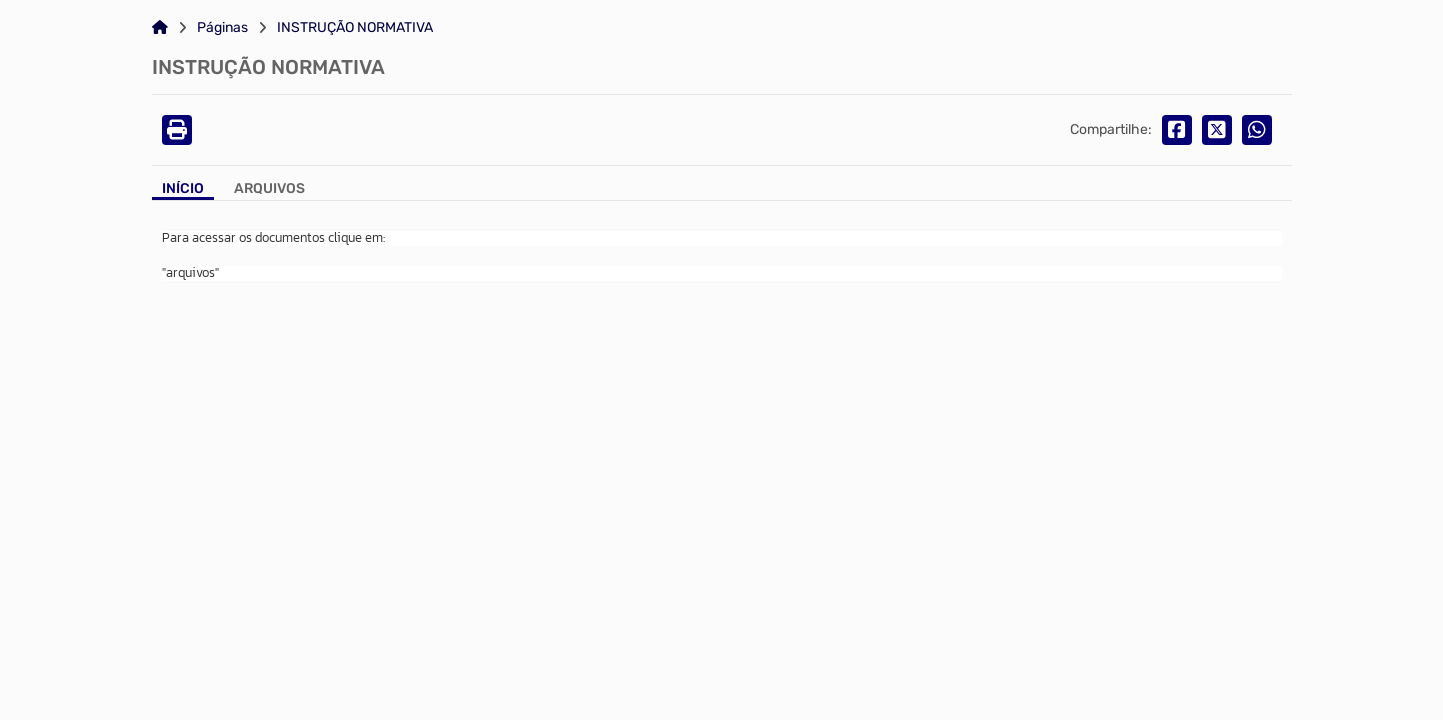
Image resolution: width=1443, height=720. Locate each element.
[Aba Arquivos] (269, 190)
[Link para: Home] (160, 28)
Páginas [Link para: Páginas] (222, 28)
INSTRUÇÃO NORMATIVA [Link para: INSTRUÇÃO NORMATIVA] (355, 28)
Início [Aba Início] (183, 189)
